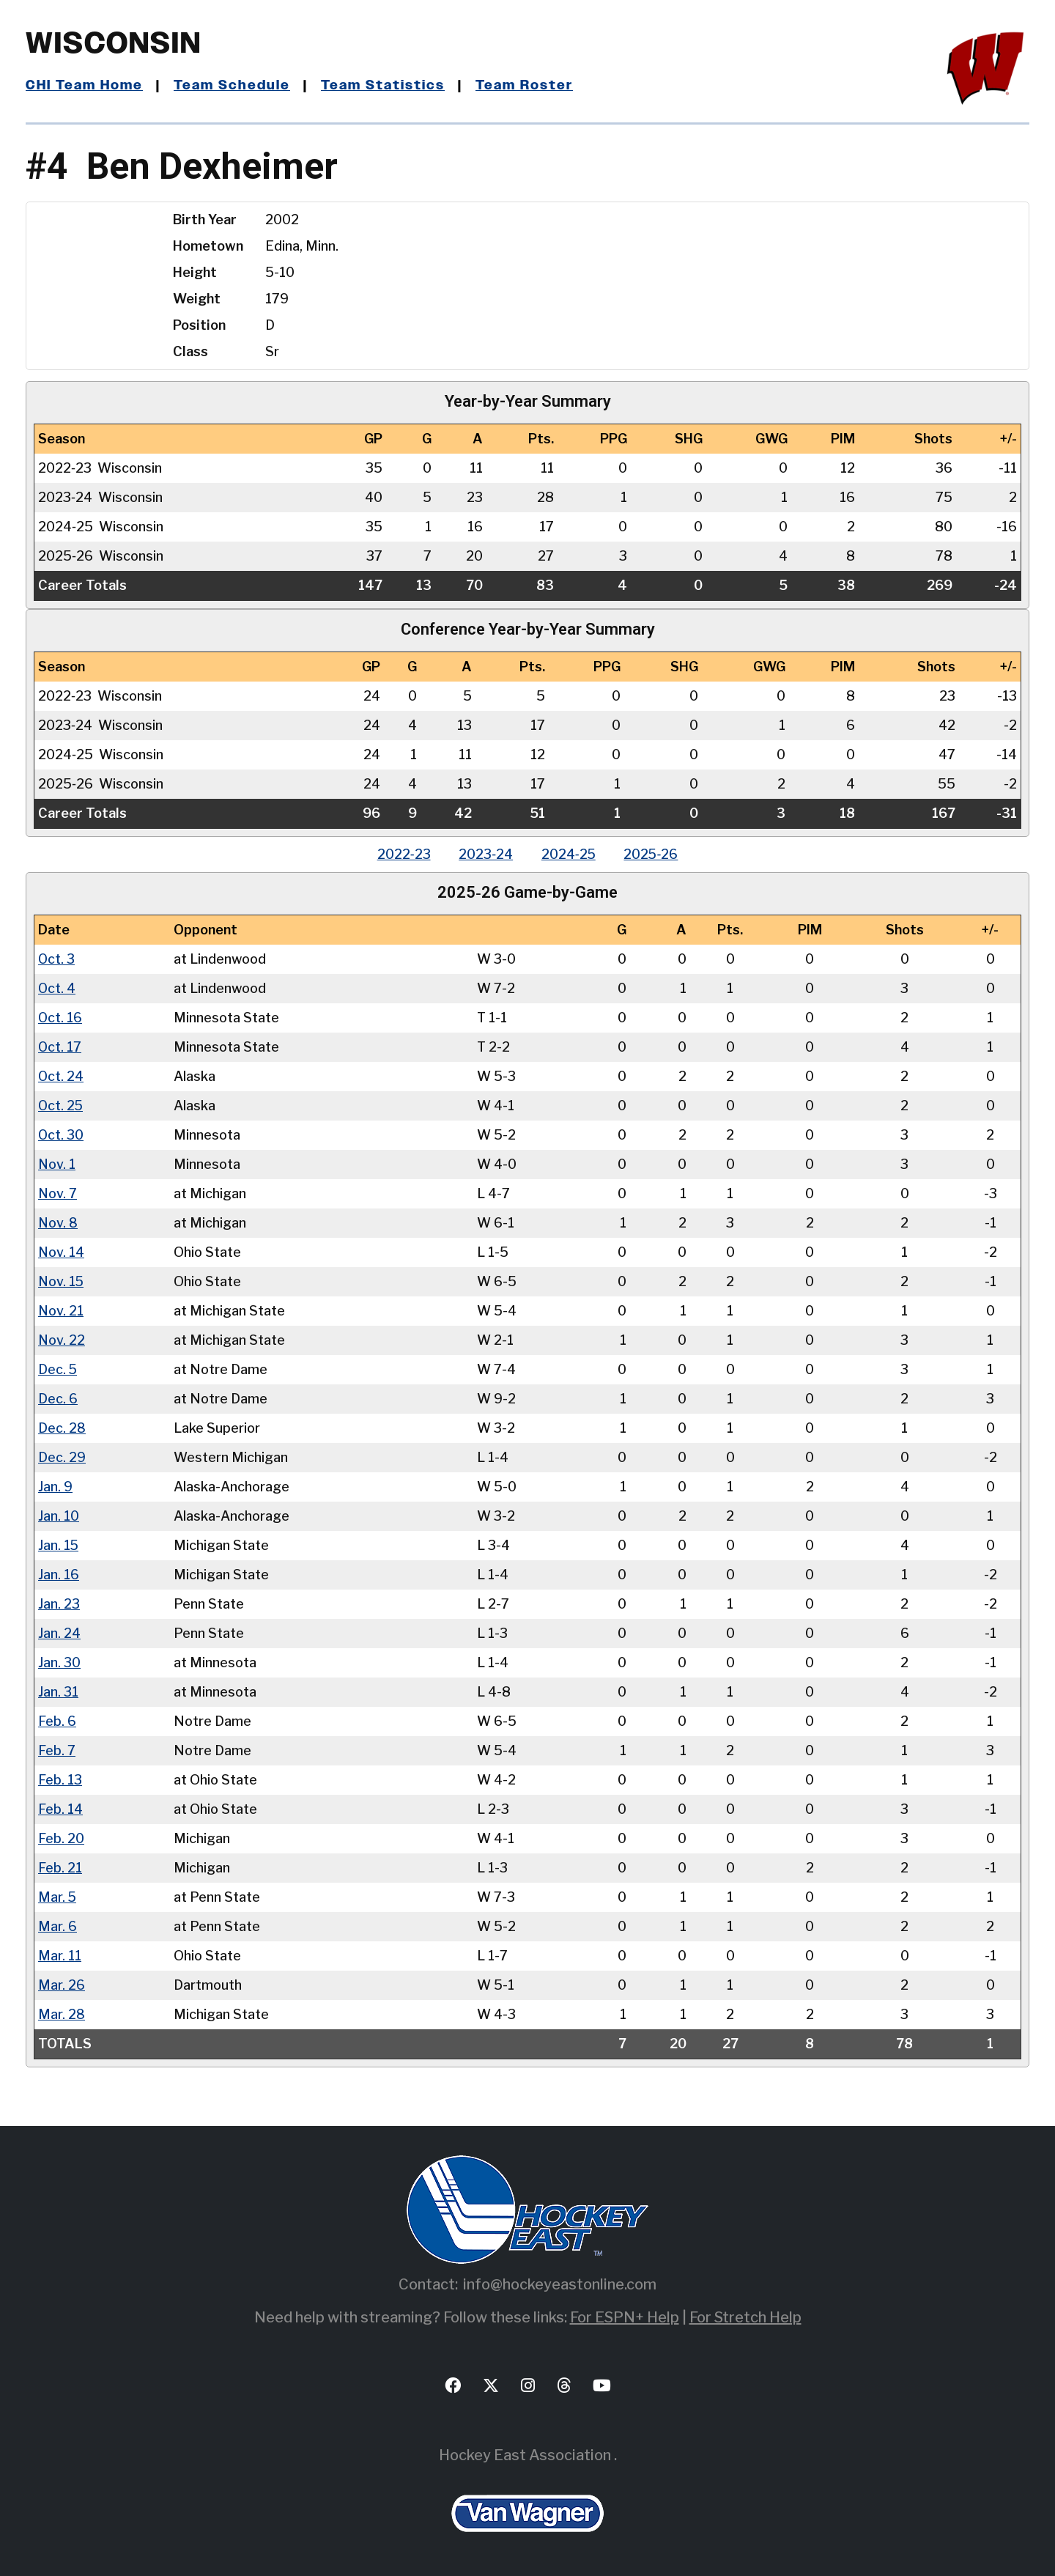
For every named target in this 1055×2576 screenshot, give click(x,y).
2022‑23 (402, 854)
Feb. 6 (57, 1720)
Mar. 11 (59, 1955)
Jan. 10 (58, 1515)
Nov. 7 (57, 1192)
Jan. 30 (59, 1661)
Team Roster (524, 86)
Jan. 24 (59, 1632)
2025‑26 (653, 854)
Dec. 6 (58, 1398)
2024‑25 (568, 854)
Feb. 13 (60, 1779)
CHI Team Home (84, 86)
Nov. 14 (61, 1251)
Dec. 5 (58, 1368)
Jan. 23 (59, 1603)
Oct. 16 (60, 1017)
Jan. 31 (58, 1691)
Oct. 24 (61, 1075)
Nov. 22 (61, 1339)
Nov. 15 (61, 1280)
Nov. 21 (61, 1310)
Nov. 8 (58, 1222)
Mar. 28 (61, 2013)
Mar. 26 (61, 1984)
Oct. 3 (56, 958)
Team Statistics (383, 86)
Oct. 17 (60, 1046)
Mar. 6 (57, 1925)
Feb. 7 (56, 1749)
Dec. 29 (62, 1456)
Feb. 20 (61, 1837)
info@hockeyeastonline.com (559, 2283)
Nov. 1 (56, 1163)
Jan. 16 (58, 1574)
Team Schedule (232, 86)
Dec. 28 (62, 1427)
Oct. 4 (57, 987)
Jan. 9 (55, 1486)
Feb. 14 (60, 1808)
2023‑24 (485, 854)
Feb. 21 (60, 1867)
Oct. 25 (61, 1104)
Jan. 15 (58, 1544)
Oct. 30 (61, 1134)
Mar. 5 (57, 1896)
